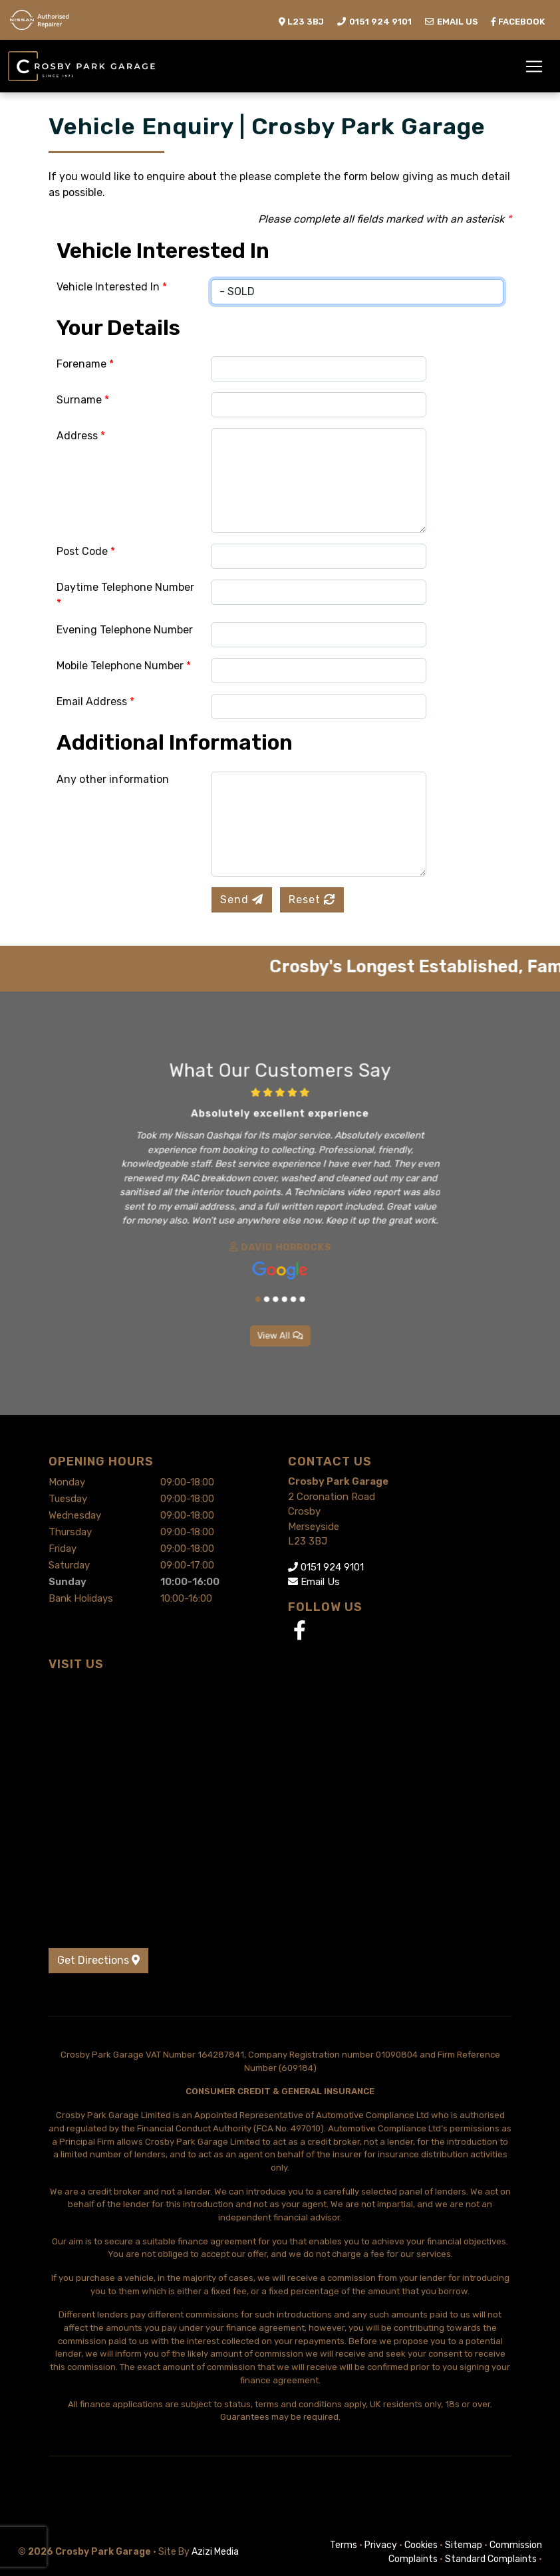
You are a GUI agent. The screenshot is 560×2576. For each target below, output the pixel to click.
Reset (312, 899)
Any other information (113, 779)
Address (81, 435)
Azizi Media (215, 2551)
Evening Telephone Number (125, 629)
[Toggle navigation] (534, 66)
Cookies (421, 2545)
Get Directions (98, 1960)
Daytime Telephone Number (125, 595)
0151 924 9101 (326, 1567)
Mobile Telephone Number (124, 665)
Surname (83, 399)
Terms (343, 2545)
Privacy (380, 2545)
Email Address (95, 701)
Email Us (314, 1582)
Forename (85, 364)
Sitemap (463, 2545)
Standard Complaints (491, 2559)
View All (280, 1292)
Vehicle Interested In (112, 286)
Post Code (86, 551)
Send (241, 899)
